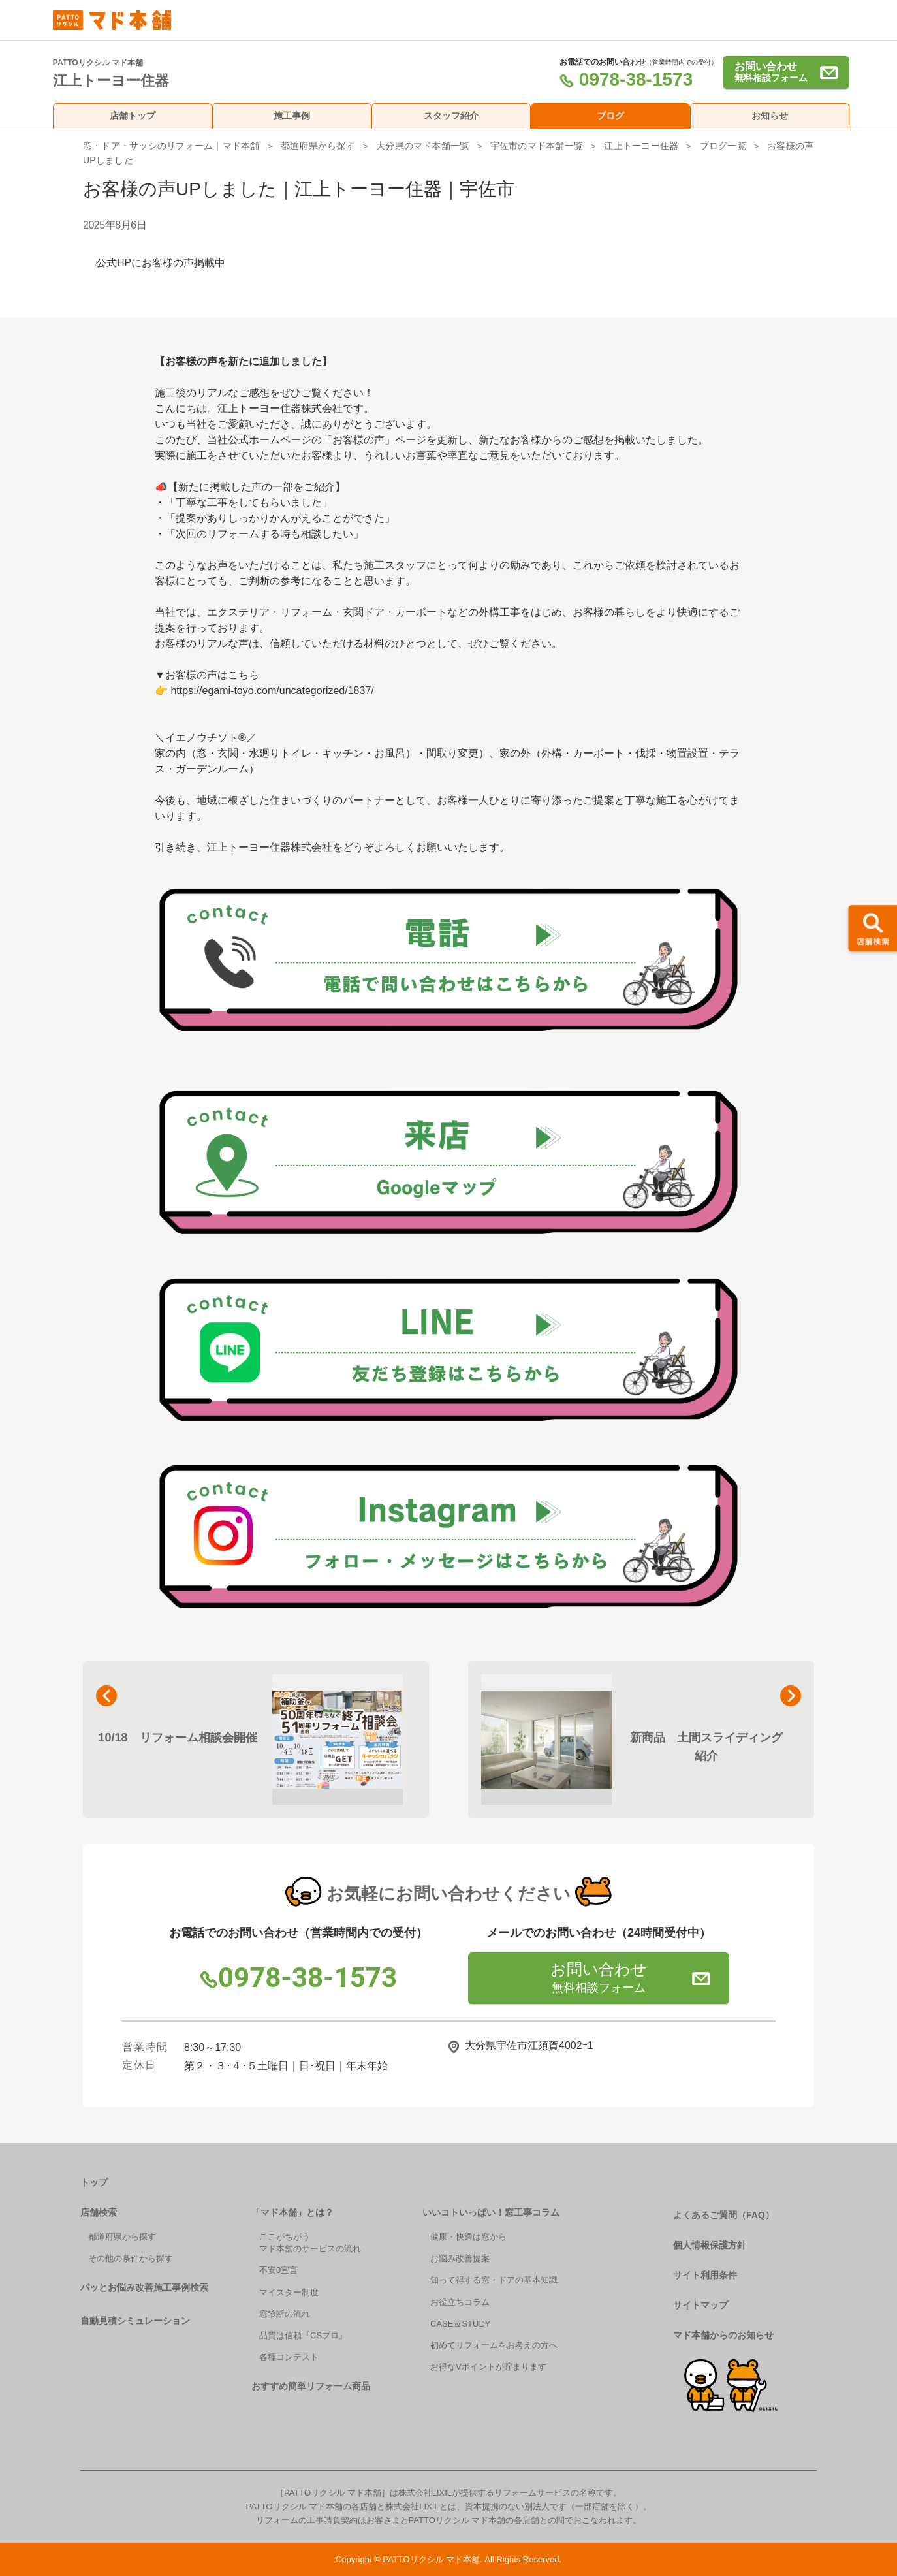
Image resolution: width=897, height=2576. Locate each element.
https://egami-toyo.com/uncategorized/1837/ (271, 690)
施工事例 (292, 115)
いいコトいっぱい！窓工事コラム (490, 2212)
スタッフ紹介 (451, 115)
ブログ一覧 (723, 145)
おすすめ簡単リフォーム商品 (310, 2386)
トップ (94, 2182)
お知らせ (769, 115)
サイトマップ (700, 2305)
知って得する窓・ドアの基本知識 (494, 2280)
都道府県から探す (318, 145)
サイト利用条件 (705, 2275)
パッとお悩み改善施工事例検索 (144, 2287)
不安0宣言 (278, 2270)
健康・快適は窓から (468, 2237)
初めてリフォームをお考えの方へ (494, 2345)
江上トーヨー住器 (641, 145)
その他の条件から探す (130, 2258)
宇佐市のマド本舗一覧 (536, 145)
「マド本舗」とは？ (292, 2212)
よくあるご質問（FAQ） (723, 2215)
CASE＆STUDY (460, 2324)
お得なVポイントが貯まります (488, 2367)
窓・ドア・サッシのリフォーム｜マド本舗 (171, 145)
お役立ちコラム (460, 2302)
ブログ (610, 115)
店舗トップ (132, 115)
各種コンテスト (289, 2357)
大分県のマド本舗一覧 (422, 145)
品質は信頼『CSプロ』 (303, 2335)
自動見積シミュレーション (135, 2320)
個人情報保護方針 (709, 2245)
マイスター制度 (289, 2292)
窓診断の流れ (284, 2314)
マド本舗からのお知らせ (723, 2335)
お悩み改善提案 (460, 2258)
